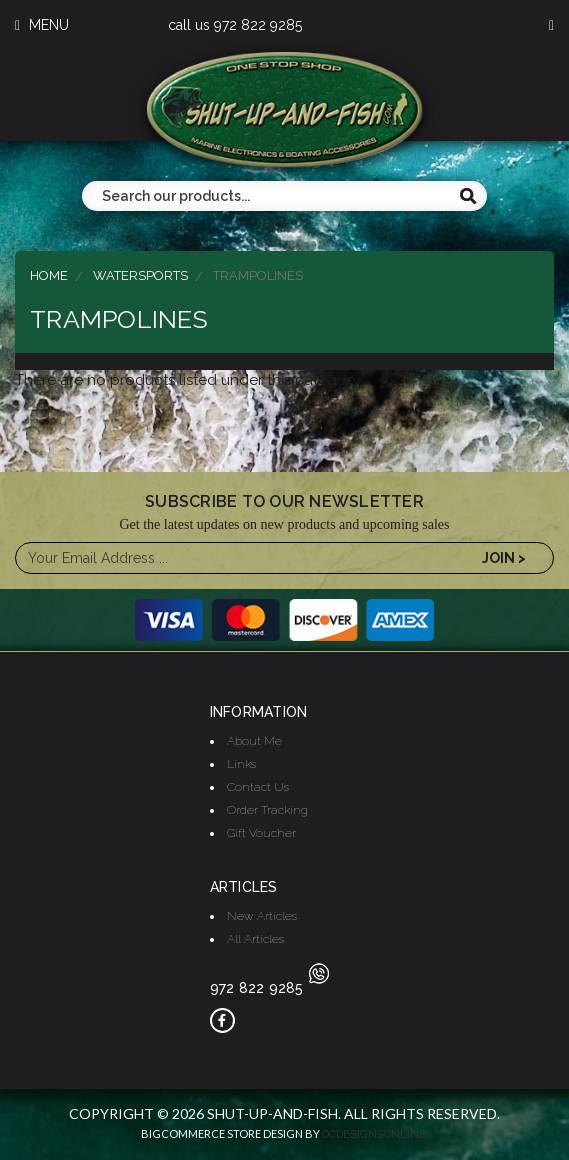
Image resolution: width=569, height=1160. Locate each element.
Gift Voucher (261, 833)
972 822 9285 (269, 988)
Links (241, 764)
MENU (42, 25)
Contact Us (258, 787)
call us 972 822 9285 (235, 25)
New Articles (262, 916)
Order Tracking (267, 810)
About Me (254, 741)
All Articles (255, 939)
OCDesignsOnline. (375, 1134)
